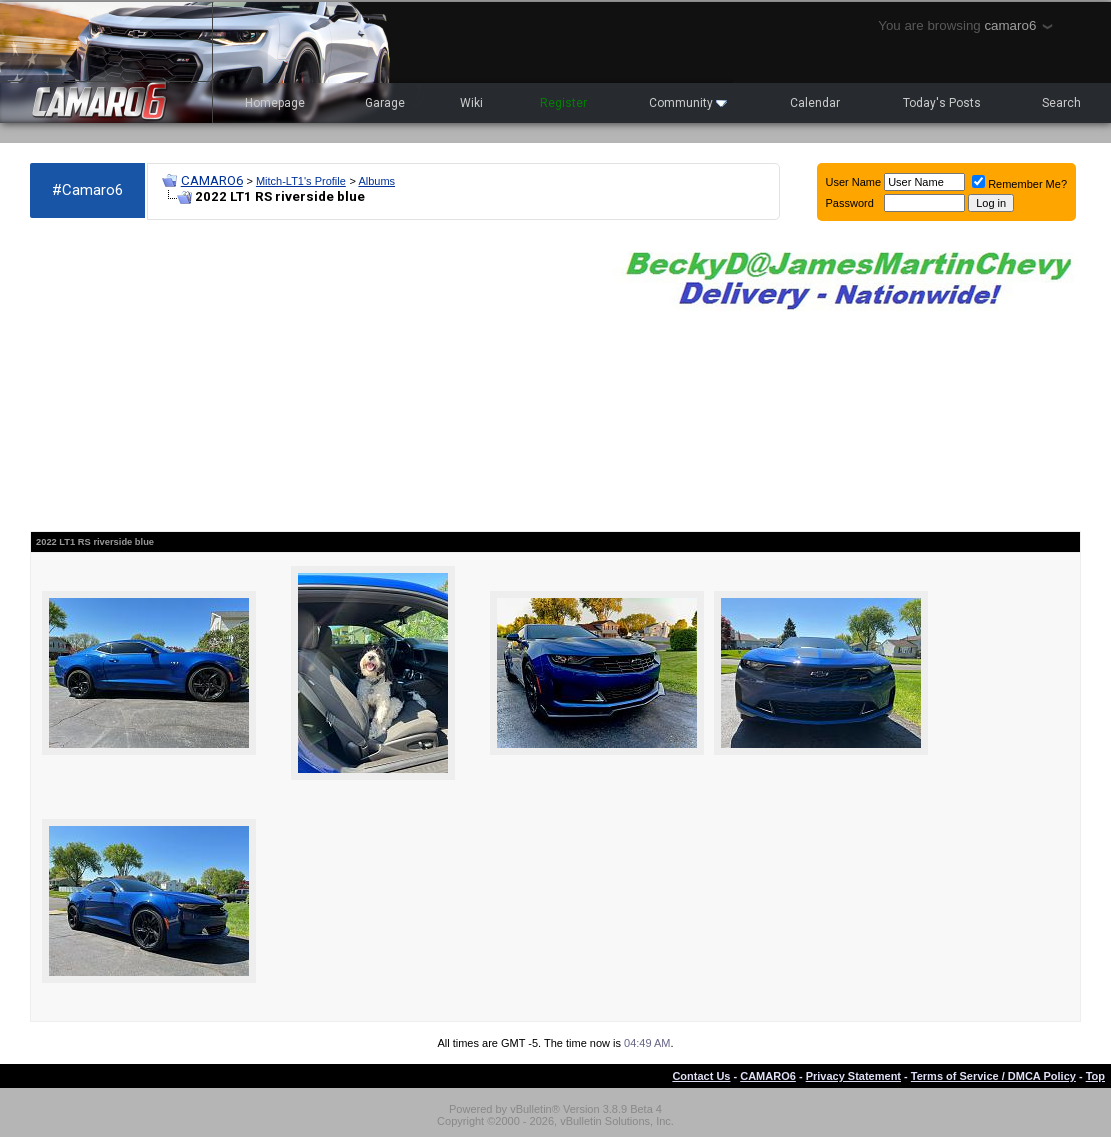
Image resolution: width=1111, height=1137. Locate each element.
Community (688, 103)
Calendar (815, 103)
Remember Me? (1019, 184)
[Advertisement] (311, 376)
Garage (385, 103)
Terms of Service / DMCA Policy (993, 1076)
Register (563, 103)
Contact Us (701, 1076)
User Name (854, 182)
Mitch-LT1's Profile (301, 181)
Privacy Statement (853, 1076)
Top (1095, 1076)
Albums (376, 181)
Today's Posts (942, 103)
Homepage (275, 103)
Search (1061, 103)
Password (850, 203)
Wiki (471, 103)
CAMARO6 (212, 180)
